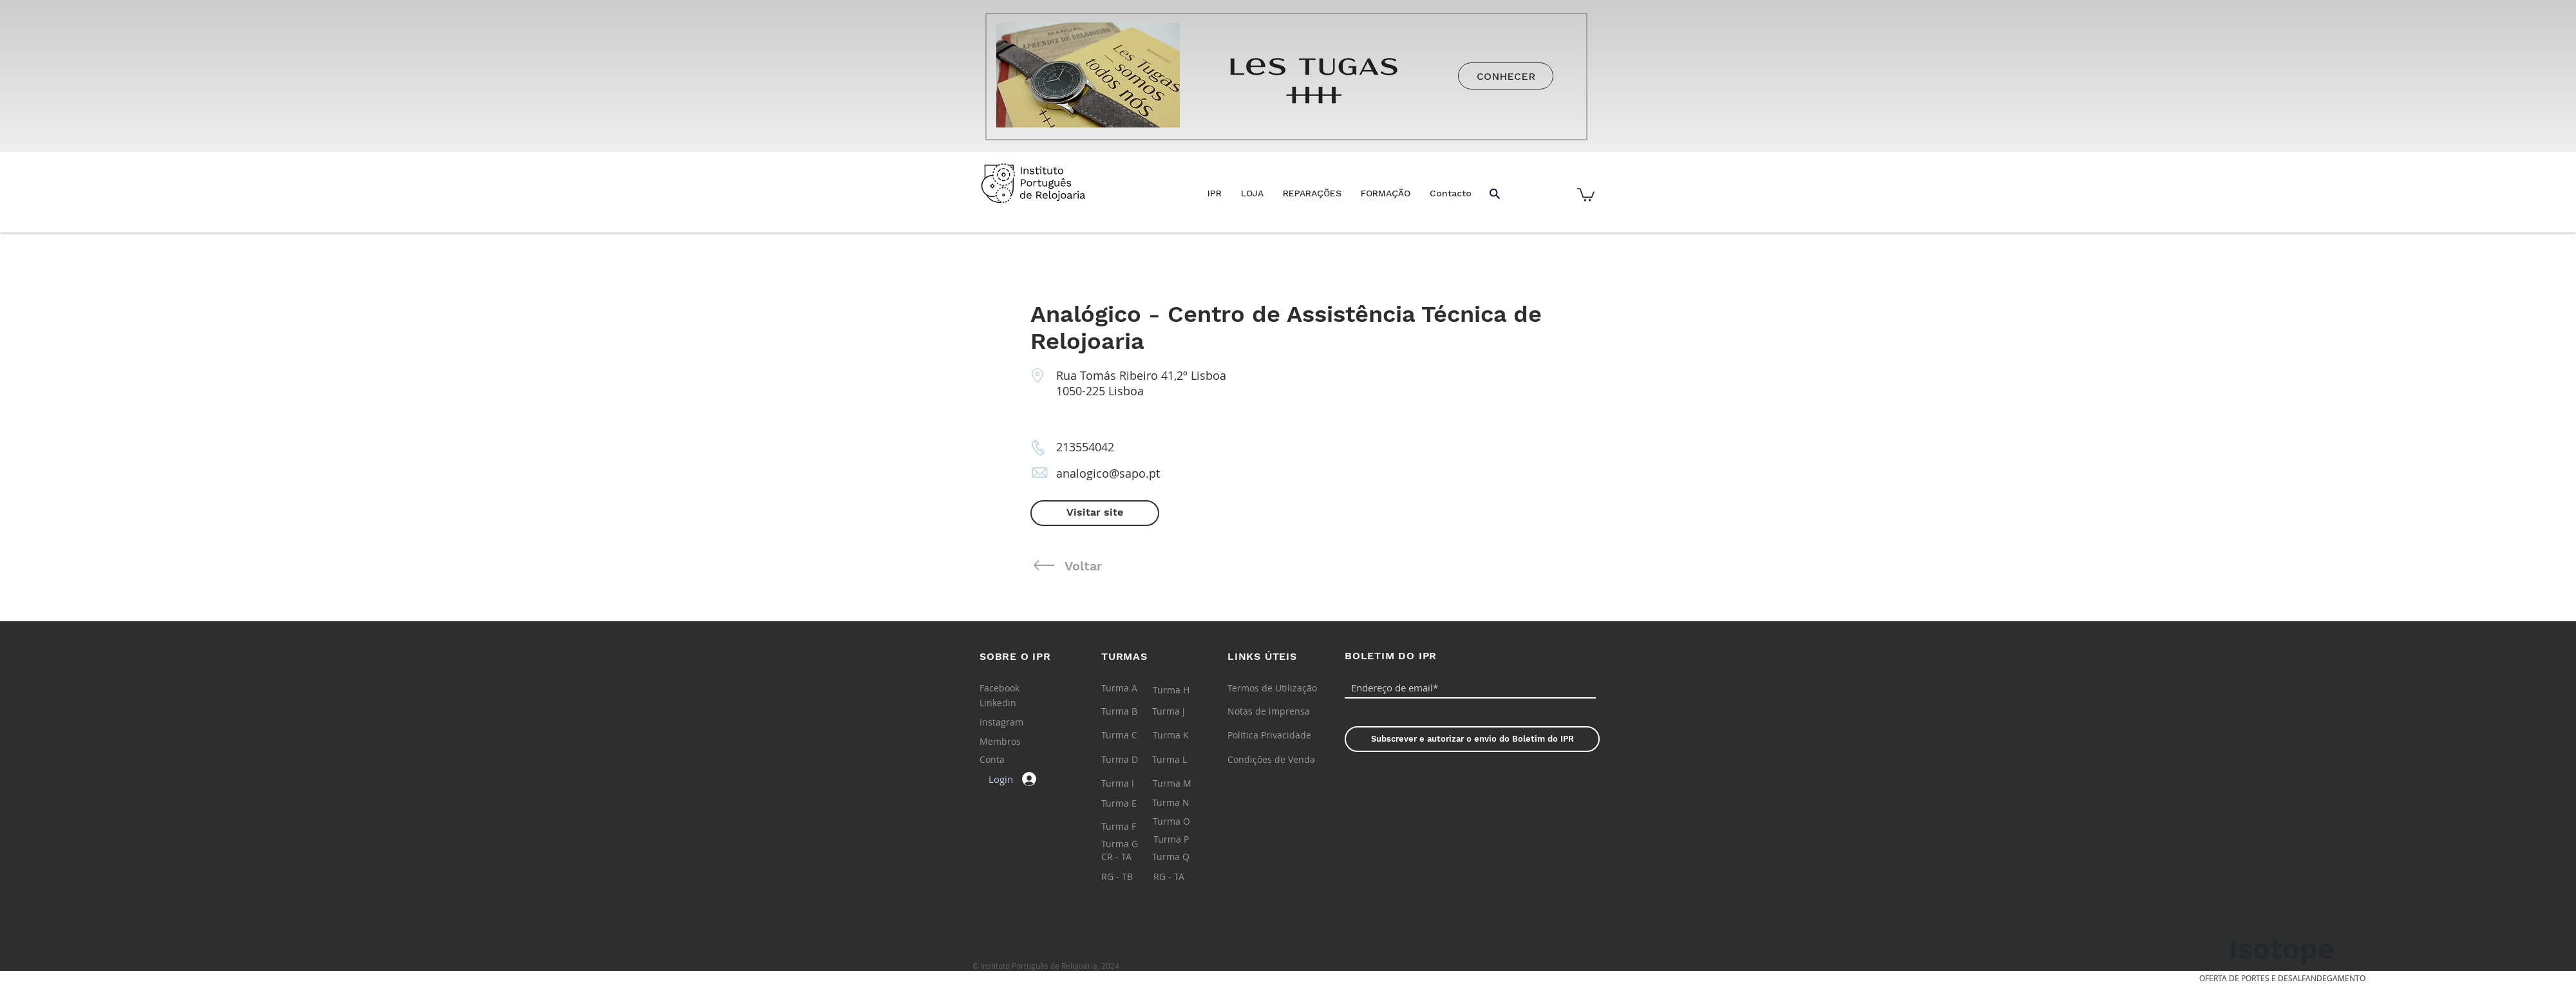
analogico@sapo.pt (1108, 473)
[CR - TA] (1131, 856)
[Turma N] (1182, 802)
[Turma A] (1131, 688)
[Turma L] (1182, 759)
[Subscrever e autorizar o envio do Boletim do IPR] (1472, 739)
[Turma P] (1184, 839)
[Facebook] (1008, 688)
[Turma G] (1131, 844)
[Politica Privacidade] (1269, 735)
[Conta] (1010, 759)
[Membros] (1010, 741)
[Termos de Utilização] (1272, 688)
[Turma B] (1131, 711)
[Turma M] (1183, 783)
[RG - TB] (1131, 876)
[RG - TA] (1184, 876)
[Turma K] (1183, 735)
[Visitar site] (1094, 513)
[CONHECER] (1505, 75)
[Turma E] (1131, 803)
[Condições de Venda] (1271, 759)
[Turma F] (1131, 826)
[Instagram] (1008, 722)
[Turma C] (1131, 735)
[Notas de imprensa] (1269, 711)
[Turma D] (1131, 759)
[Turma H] (1183, 690)
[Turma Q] (1182, 856)
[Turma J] (1182, 711)
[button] (1252, 193)
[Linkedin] (1008, 703)
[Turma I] (1131, 783)
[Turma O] (1183, 821)
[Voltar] (1151, 566)
